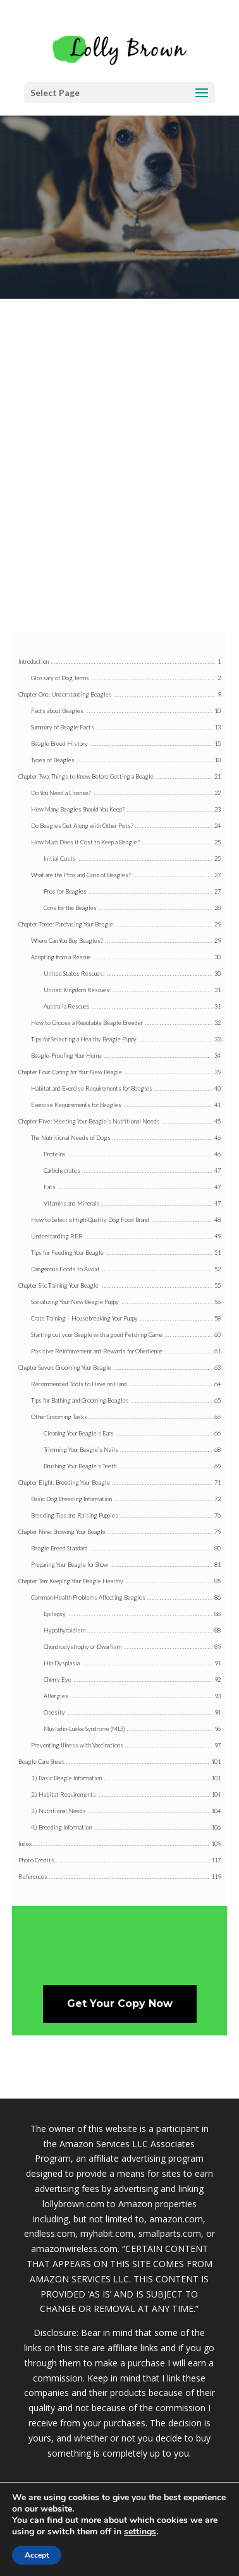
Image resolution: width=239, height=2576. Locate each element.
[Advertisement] (119, 481)
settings (140, 2531)
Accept (37, 2555)
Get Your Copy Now (120, 2004)
